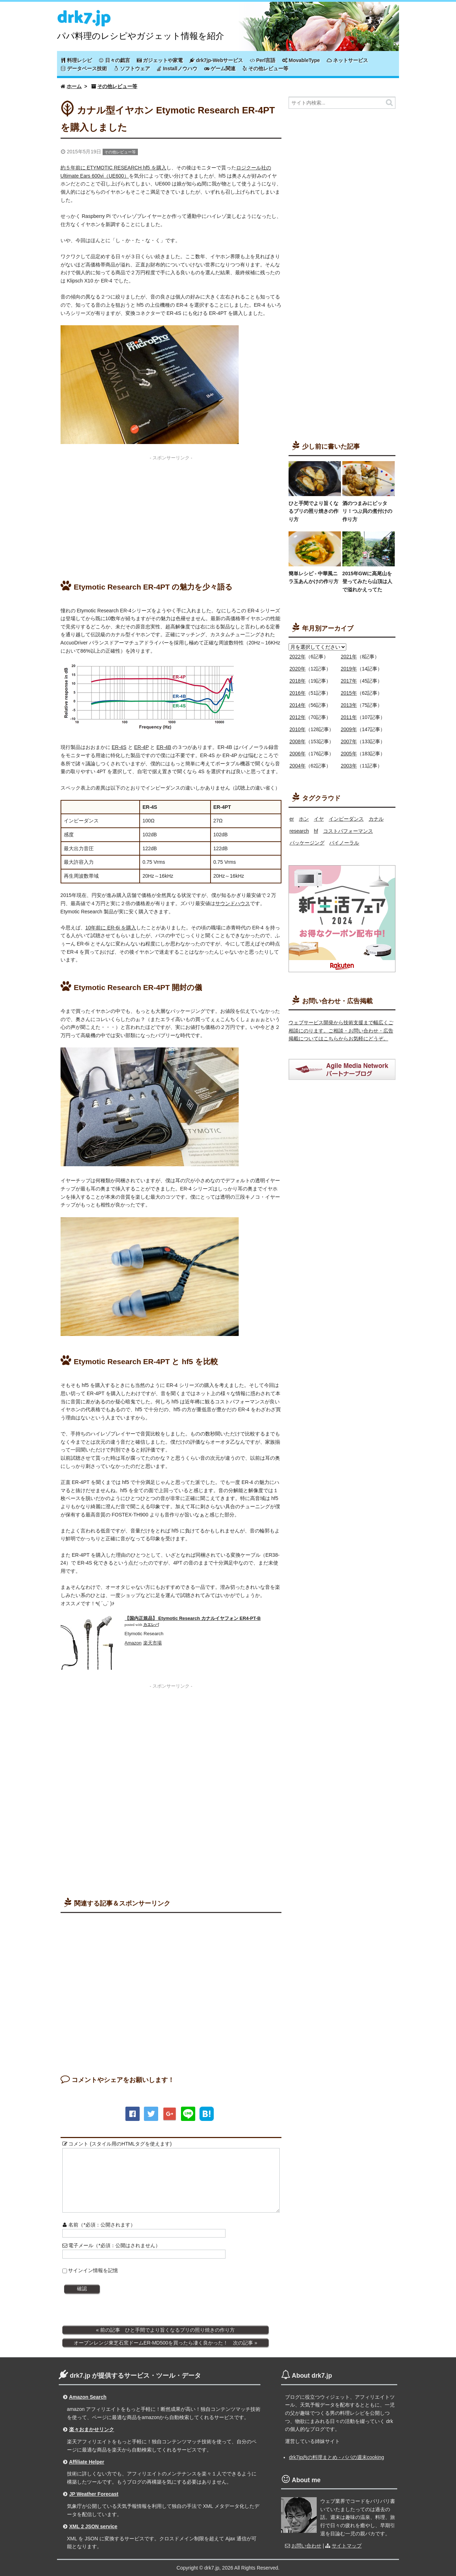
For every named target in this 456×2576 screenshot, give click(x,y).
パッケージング (307, 843)
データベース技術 (84, 68)
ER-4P (141, 747)
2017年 (349, 681)
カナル (376, 819)
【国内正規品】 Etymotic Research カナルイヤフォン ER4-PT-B (193, 1618)
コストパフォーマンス (348, 831)
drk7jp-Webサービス (216, 60)
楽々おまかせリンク (91, 2429)
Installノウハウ (177, 68)
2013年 (349, 705)
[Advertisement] (171, 513)
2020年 (298, 669)
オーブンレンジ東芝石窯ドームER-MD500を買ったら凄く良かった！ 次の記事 (163, 2343)
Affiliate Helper (86, 2462)
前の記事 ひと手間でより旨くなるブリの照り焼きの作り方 (167, 2330)
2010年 (298, 729)
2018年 (298, 681)
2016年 (298, 693)
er (292, 819)
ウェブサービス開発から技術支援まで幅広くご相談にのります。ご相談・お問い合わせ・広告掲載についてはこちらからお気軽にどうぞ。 (341, 1030)
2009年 (349, 729)
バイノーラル (344, 843)
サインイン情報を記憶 (93, 2270)
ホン (304, 819)
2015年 (349, 693)
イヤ (319, 819)
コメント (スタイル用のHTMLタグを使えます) (117, 2144)
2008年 (298, 741)
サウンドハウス (232, 903)
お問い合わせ (306, 2546)
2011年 (349, 717)
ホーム (74, 86)
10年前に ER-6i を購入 (111, 927)
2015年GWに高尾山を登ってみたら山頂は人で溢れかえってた (367, 581)
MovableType (301, 60)
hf (316, 831)
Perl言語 (262, 60)
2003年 (349, 766)
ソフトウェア (132, 68)
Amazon (133, 1643)
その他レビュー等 (265, 68)
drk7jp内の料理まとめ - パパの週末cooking (336, 2457)
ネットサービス (347, 60)
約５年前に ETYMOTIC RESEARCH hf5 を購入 (113, 167)
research (299, 831)
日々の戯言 (114, 60)
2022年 (298, 656)
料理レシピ (76, 60)
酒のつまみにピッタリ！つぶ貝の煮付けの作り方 (367, 511)
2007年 (349, 741)
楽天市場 (152, 1643)
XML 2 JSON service (93, 2526)
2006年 (298, 753)
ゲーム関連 (219, 68)
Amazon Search (88, 2397)
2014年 (298, 705)
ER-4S (119, 747)
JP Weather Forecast (93, 2494)
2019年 (349, 669)
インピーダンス (346, 819)
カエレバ (151, 1625)
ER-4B (163, 747)
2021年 (349, 656)
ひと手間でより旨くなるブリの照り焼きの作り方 (313, 511)
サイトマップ (347, 2546)
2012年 (298, 717)
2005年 (349, 753)
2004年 (298, 766)
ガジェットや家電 (160, 60)
